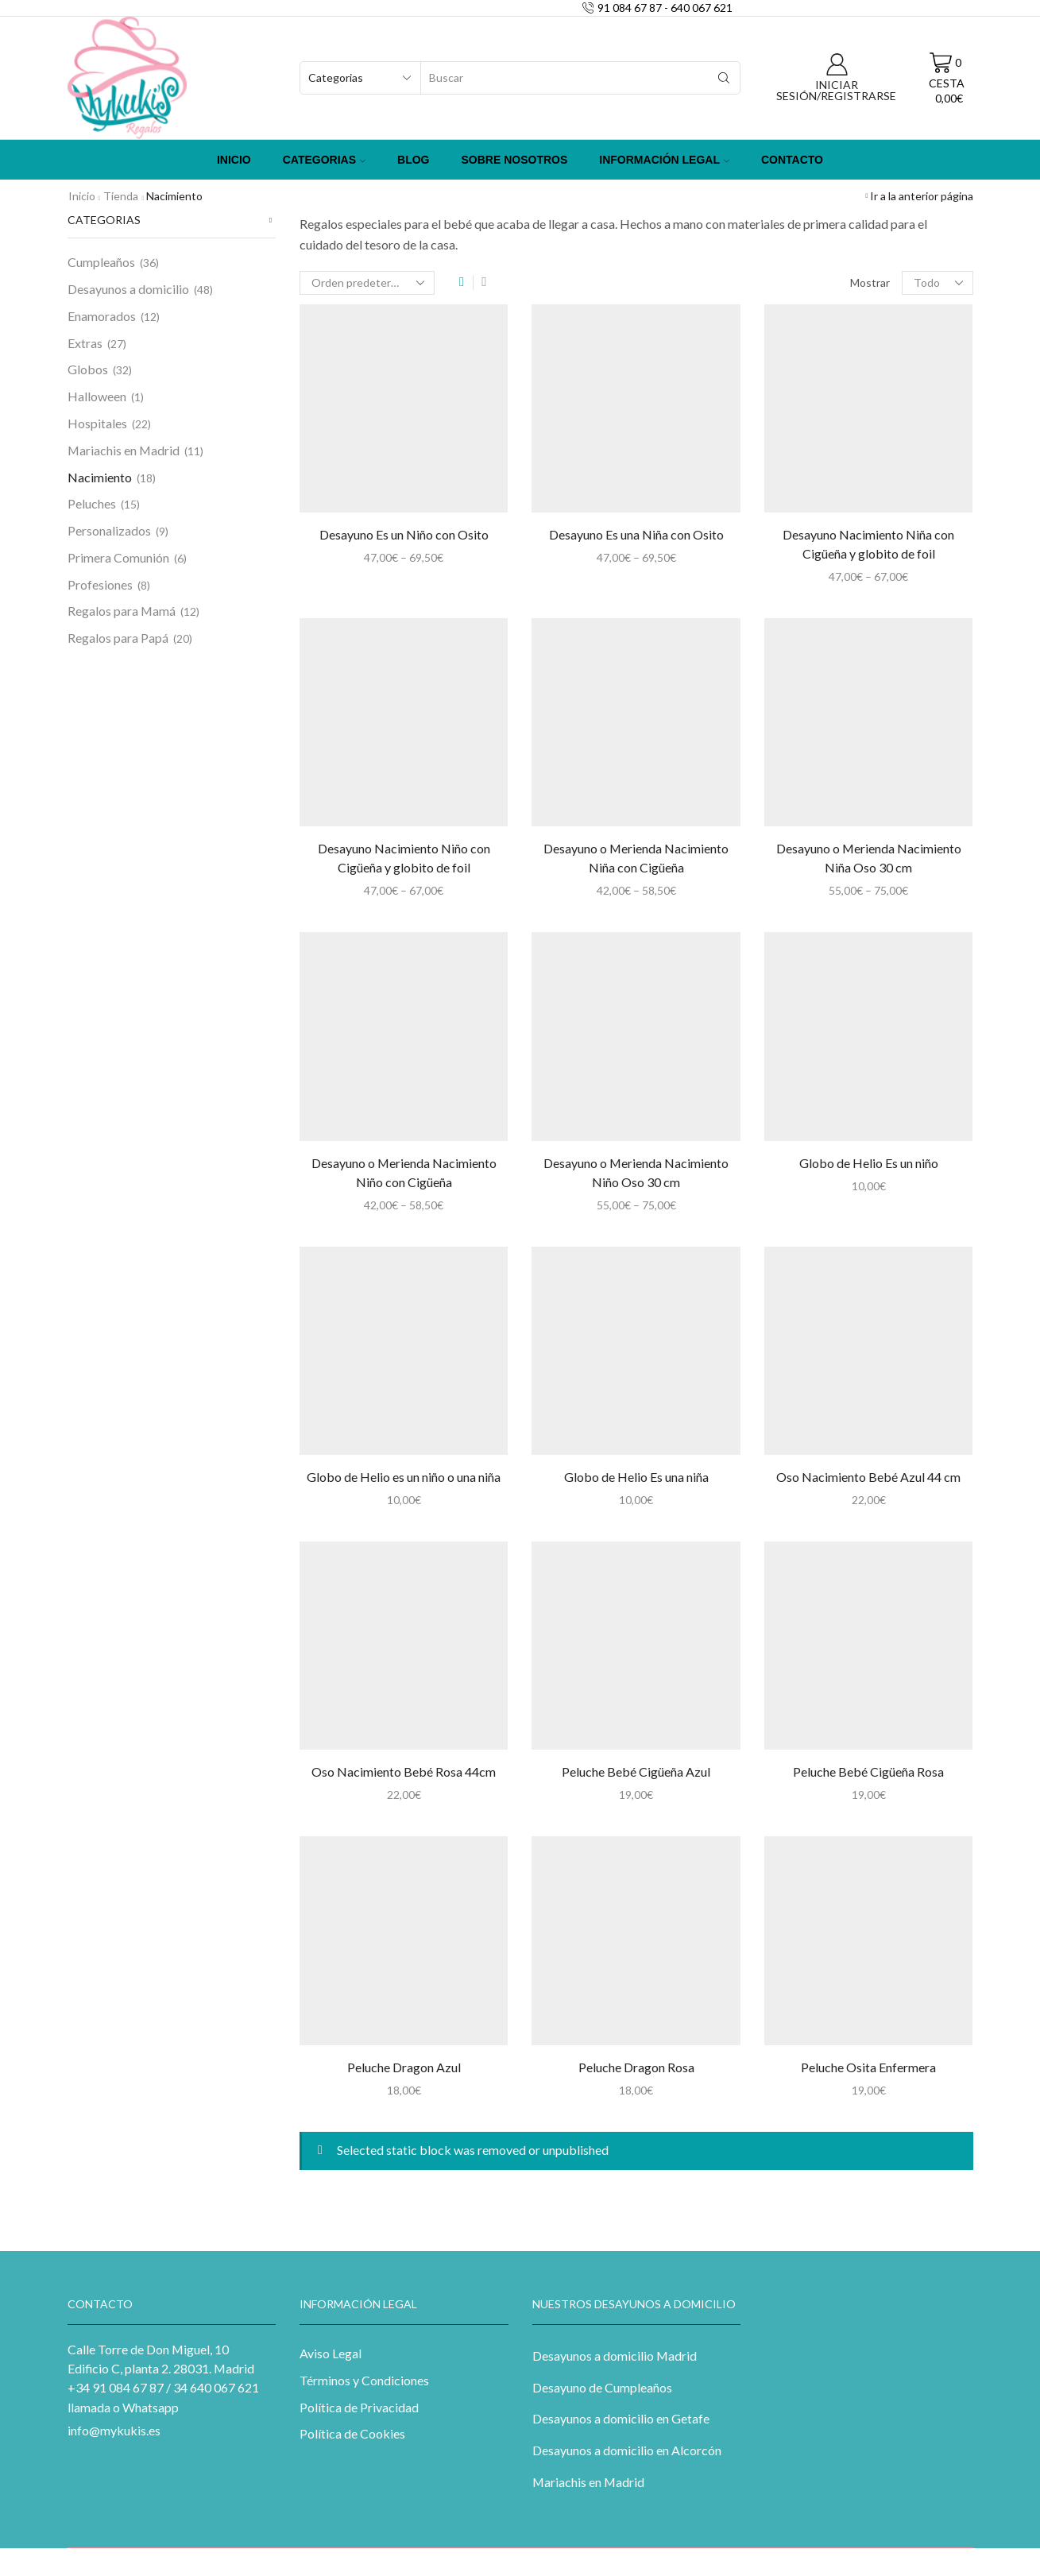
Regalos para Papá (118, 637)
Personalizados (109, 530)
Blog (413, 159)
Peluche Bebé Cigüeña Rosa (868, 1771)
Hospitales (97, 423)
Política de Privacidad (359, 2407)
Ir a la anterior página (921, 196)
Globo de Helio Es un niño (868, 1162)
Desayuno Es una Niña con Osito (636, 534)
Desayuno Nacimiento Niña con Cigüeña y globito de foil (868, 544)
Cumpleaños (101, 261)
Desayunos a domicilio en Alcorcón (626, 2450)
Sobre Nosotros (515, 159)
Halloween (97, 396)
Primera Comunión (118, 557)
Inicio (234, 159)
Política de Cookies (352, 2433)
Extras (85, 342)
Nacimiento (100, 477)
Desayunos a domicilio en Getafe (620, 2418)
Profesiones (100, 584)
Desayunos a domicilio (128, 288)
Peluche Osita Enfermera (868, 2067)
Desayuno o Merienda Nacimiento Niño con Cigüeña (404, 1172)
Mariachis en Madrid (124, 450)
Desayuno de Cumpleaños (602, 2387)
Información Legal (664, 159)
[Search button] (724, 78)
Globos (88, 369)
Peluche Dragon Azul (404, 2067)
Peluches (92, 503)
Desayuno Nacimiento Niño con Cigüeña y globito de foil (404, 858)
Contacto (792, 159)
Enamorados (102, 315)
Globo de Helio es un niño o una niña (404, 1476)
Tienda (120, 196)
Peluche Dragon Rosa (636, 2067)
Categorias (324, 159)
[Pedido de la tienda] (367, 283)
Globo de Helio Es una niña (636, 1476)
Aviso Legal (330, 2353)
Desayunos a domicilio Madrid (614, 2355)
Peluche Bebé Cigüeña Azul (636, 1771)
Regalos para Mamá (122, 610)
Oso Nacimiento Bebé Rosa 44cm (403, 1771)
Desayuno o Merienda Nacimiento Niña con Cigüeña (636, 858)
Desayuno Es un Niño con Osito (404, 534)
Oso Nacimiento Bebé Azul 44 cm (868, 1476)
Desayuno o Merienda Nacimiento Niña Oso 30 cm (868, 858)
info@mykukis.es (114, 2430)
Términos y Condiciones (364, 2380)
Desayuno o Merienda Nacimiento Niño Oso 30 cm (636, 1172)
